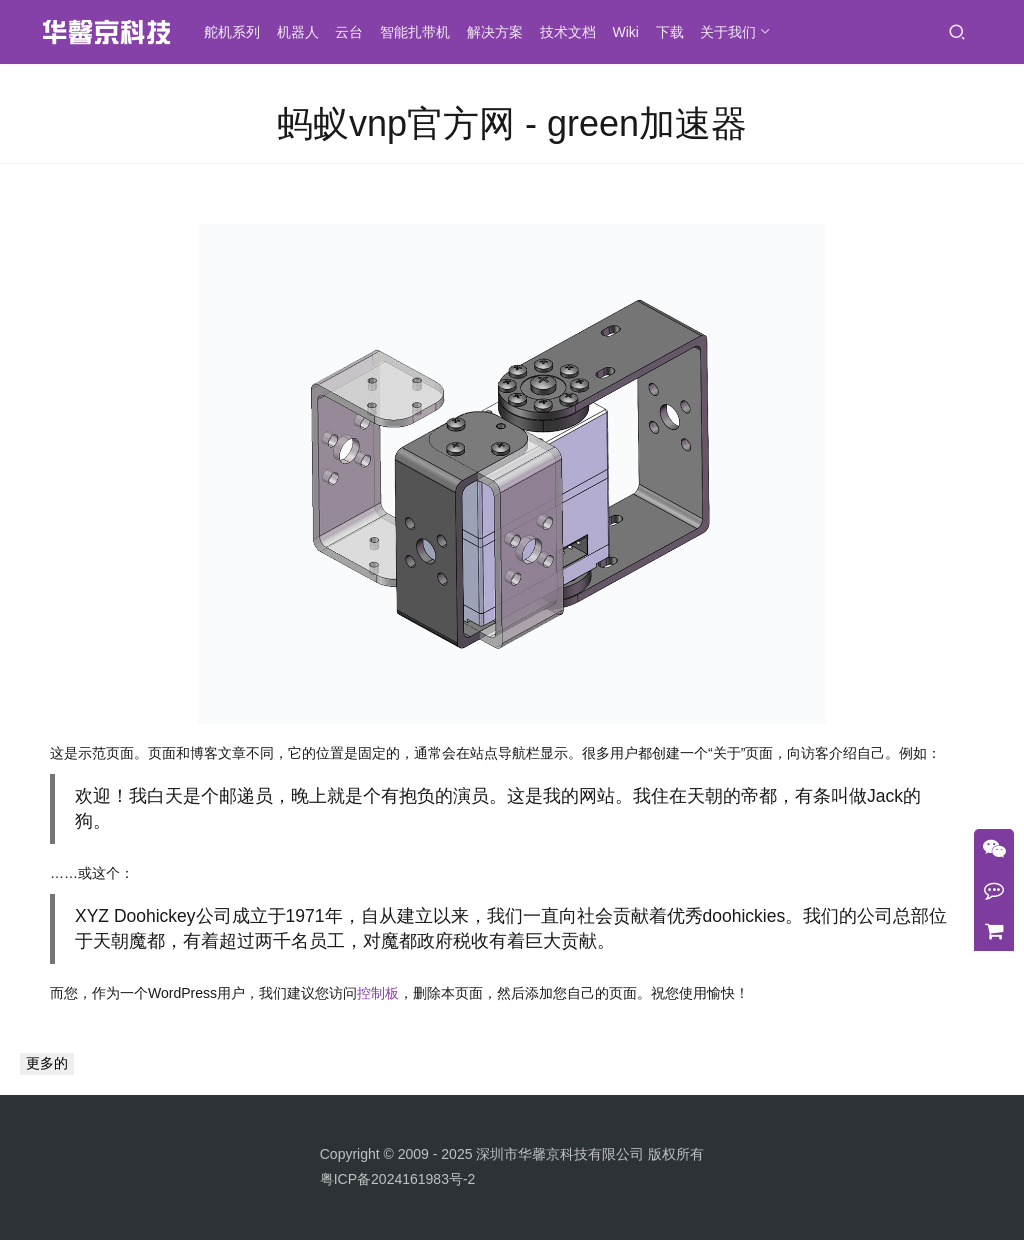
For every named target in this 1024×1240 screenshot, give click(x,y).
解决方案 (498, 32)
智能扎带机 (419, 32)
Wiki (629, 32)
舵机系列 (235, 32)
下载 (673, 32)
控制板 (378, 993)
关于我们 (732, 32)
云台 (353, 32)
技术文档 (571, 32)
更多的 (47, 1063)
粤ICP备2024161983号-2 (398, 1179)
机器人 (301, 32)
